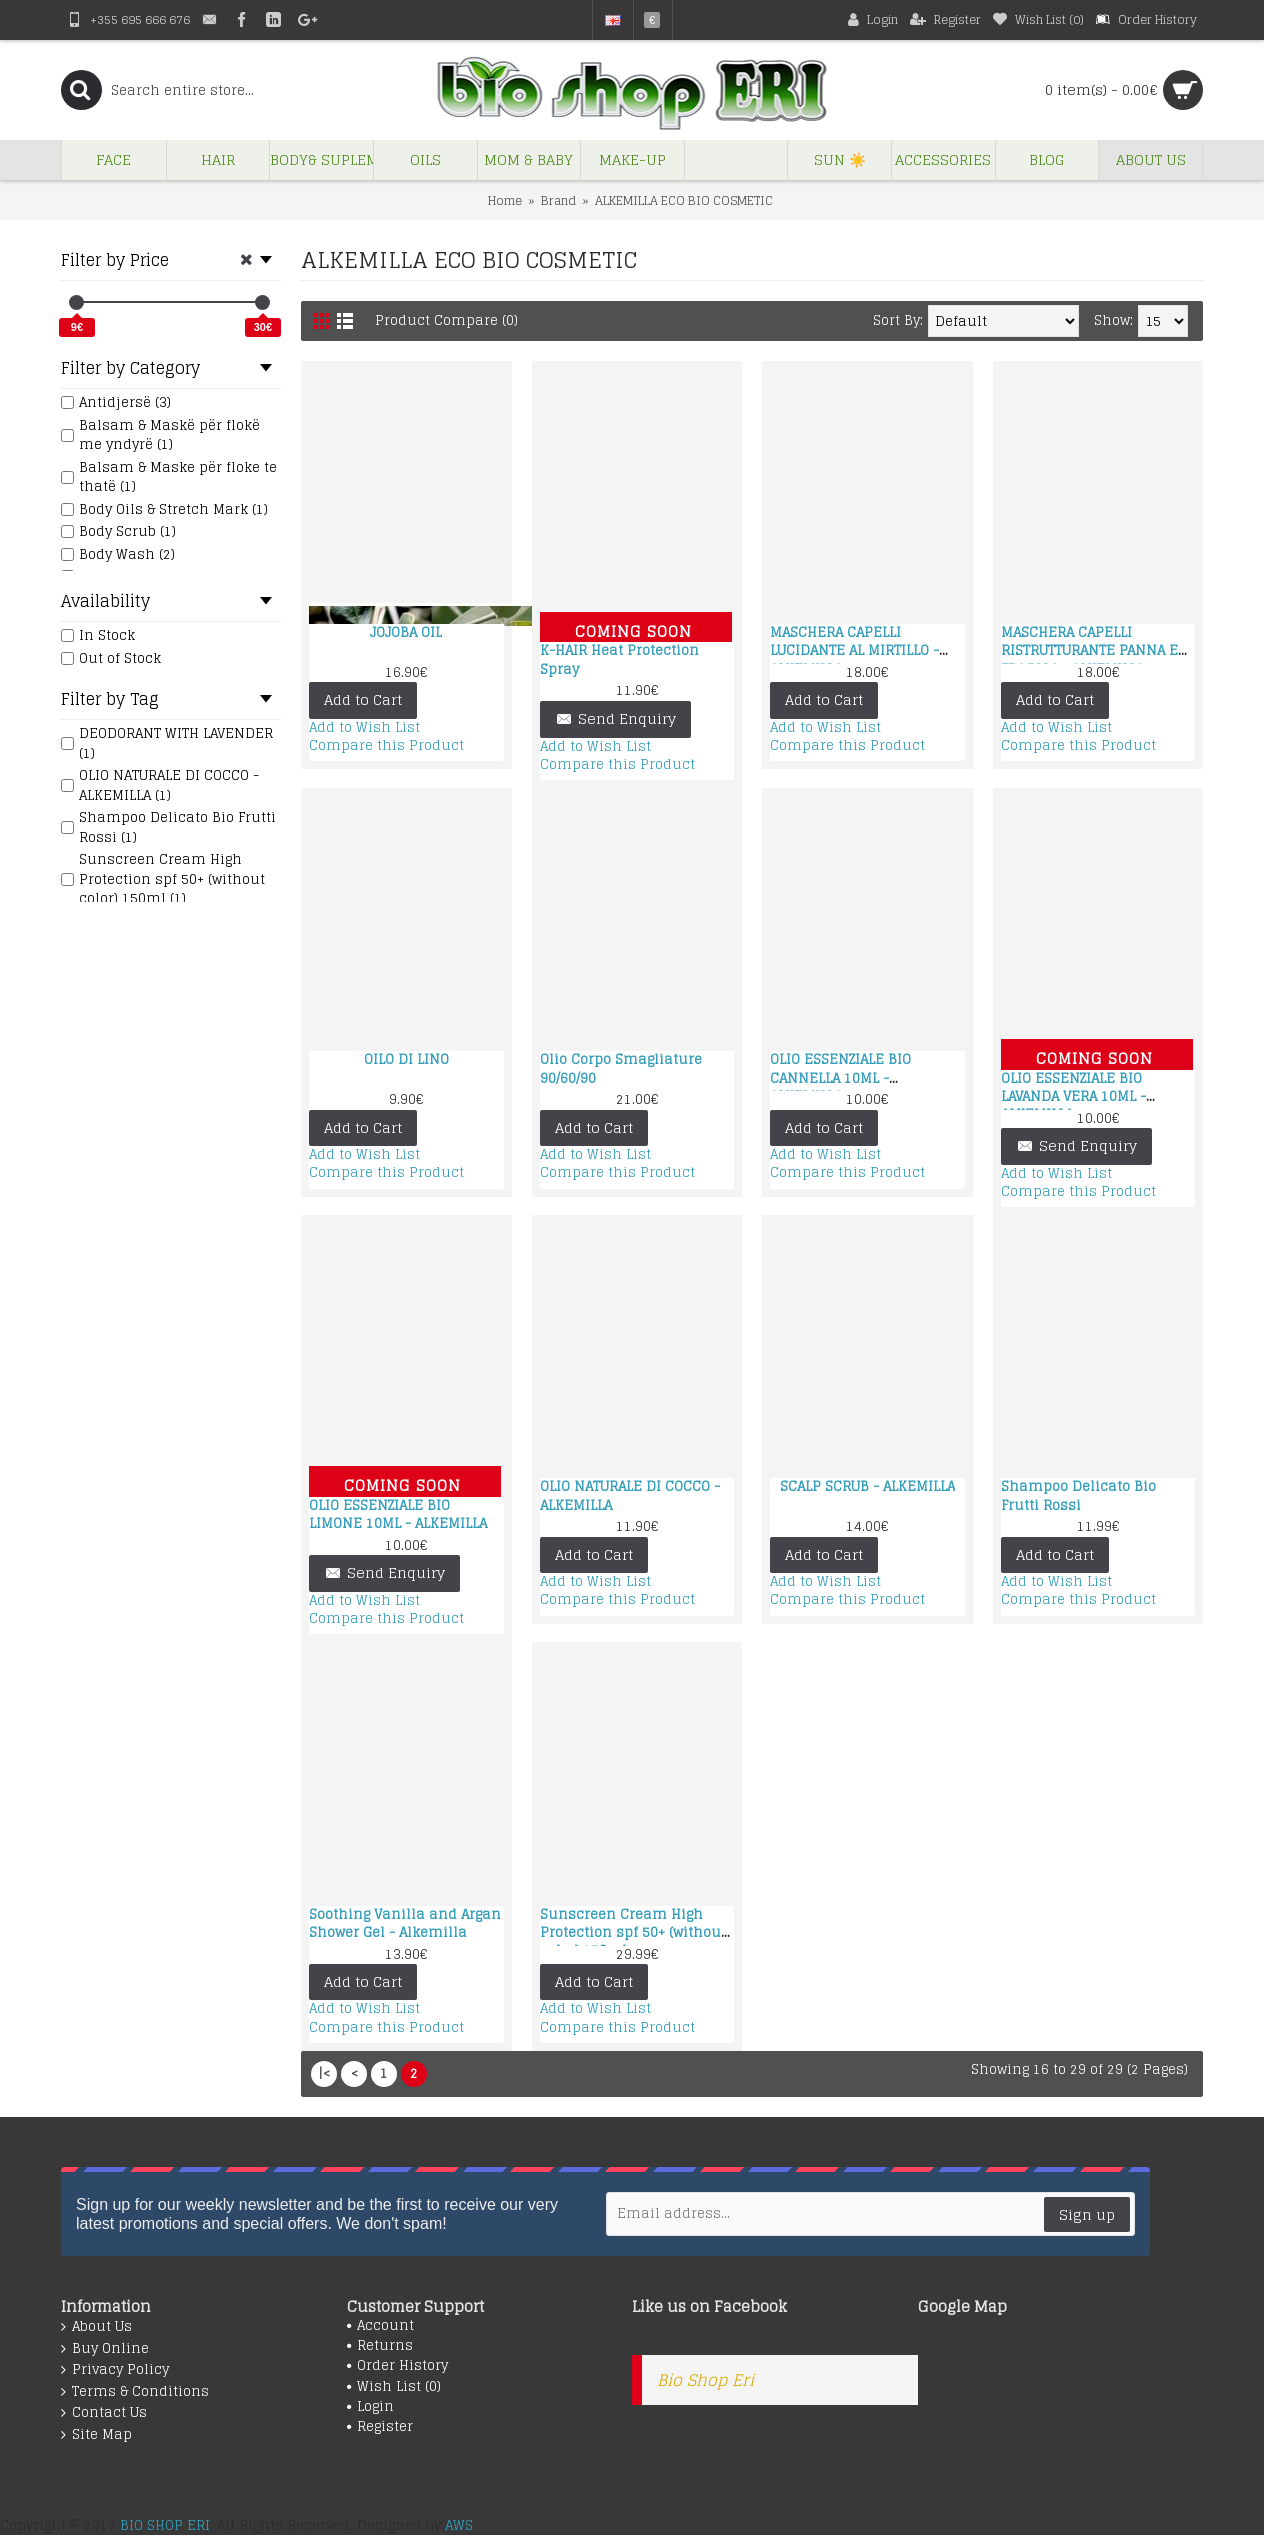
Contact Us (104, 2413)
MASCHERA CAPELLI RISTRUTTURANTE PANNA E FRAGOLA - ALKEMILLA (1089, 650)
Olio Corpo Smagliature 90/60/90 (621, 1068)
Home (505, 200)
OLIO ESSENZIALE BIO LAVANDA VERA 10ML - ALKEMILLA (1073, 1096)
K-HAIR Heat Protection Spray (619, 659)
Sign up (1087, 2214)
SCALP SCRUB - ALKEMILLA (867, 1486)
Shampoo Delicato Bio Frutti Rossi (1078, 1495)
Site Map (96, 2435)
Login (370, 2407)
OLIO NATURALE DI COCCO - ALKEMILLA (630, 1495)
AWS (459, 2525)
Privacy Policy (115, 2370)
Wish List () (394, 2387)
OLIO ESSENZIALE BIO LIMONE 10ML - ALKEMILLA (398, 1514)
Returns (380, 2346)
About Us (96, 2327)
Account (380, 2326)
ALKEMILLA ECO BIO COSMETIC (684, 200)
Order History (397, 2366)
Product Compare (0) (446, 320)
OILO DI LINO (406, 1059)
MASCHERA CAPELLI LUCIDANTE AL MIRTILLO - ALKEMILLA (854, 650)
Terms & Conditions (135, 2392)
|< (324, 2073)
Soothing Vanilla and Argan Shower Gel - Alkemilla (405, 1923)
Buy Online (105, 2349)
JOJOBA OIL (406, 632)
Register (380, 2427)
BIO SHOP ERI (165, 2525)
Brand (558, 200)
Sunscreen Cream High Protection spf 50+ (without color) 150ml (633, 1932)
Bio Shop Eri (705, 2380)
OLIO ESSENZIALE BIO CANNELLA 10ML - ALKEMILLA (840, 1077)
